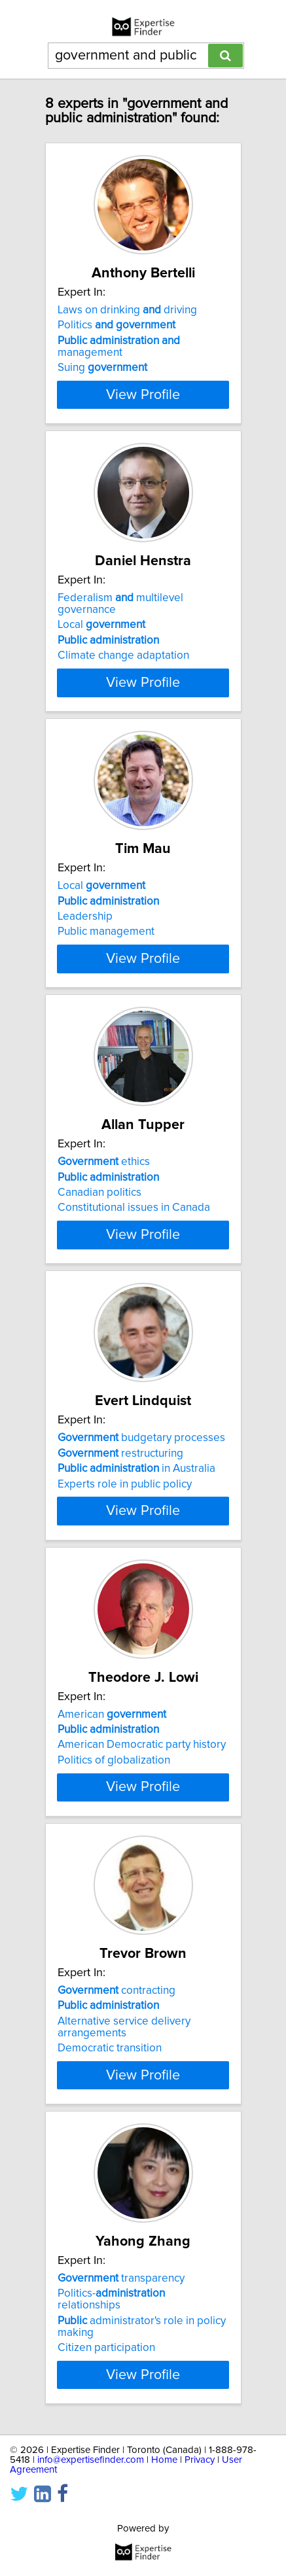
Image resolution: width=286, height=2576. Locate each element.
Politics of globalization (114, 1854)
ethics (104, 1209)
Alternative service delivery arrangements (124, 2144)
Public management (106, 955)
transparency (121, 2407)
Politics (116, 325)
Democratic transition (110, 2165)
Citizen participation (106, 2476)
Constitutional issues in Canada (134, 1255)
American (112, 1808)
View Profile (143, 406)
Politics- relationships (111, 2428)
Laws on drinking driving (127, 310)
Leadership (85, 940)
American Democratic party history (142, 1839)
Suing (102, 368)
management (119, 346)
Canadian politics (99, 1239)
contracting (116, 2108)
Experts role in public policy (125, 1554)
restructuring (120, 1523)
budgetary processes (141, 1508)
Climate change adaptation (123, 667)
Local (101, 636)
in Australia (136, 1539)
